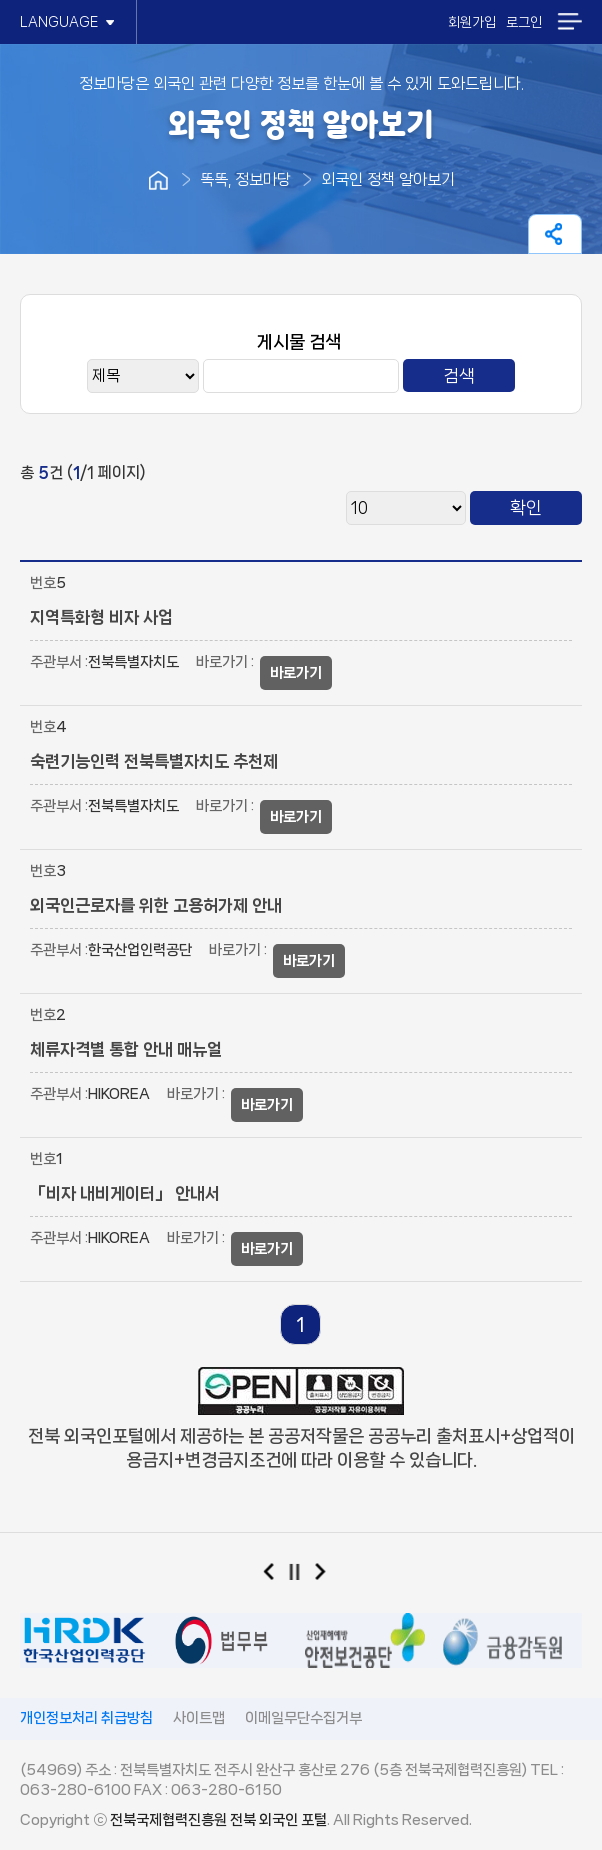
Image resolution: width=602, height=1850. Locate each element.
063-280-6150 (226, 1790)
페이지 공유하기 (555, 234)
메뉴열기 (569, 21)
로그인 (524, 22)
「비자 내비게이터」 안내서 (125, 1193)
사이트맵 (199, 1718)
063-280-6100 (75, 1790)
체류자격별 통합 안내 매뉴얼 (126, 1049)
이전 (275, 1576)
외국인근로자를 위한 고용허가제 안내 (156, 905)
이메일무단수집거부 (303, 1718)
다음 (327, 1576)
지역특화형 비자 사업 (101, 617)
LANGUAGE (68, 22)
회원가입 (472, 22)
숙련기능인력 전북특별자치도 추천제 (154, 761)
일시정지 (301, 1576)
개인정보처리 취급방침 (86, 1718)
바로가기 (296, 673)
